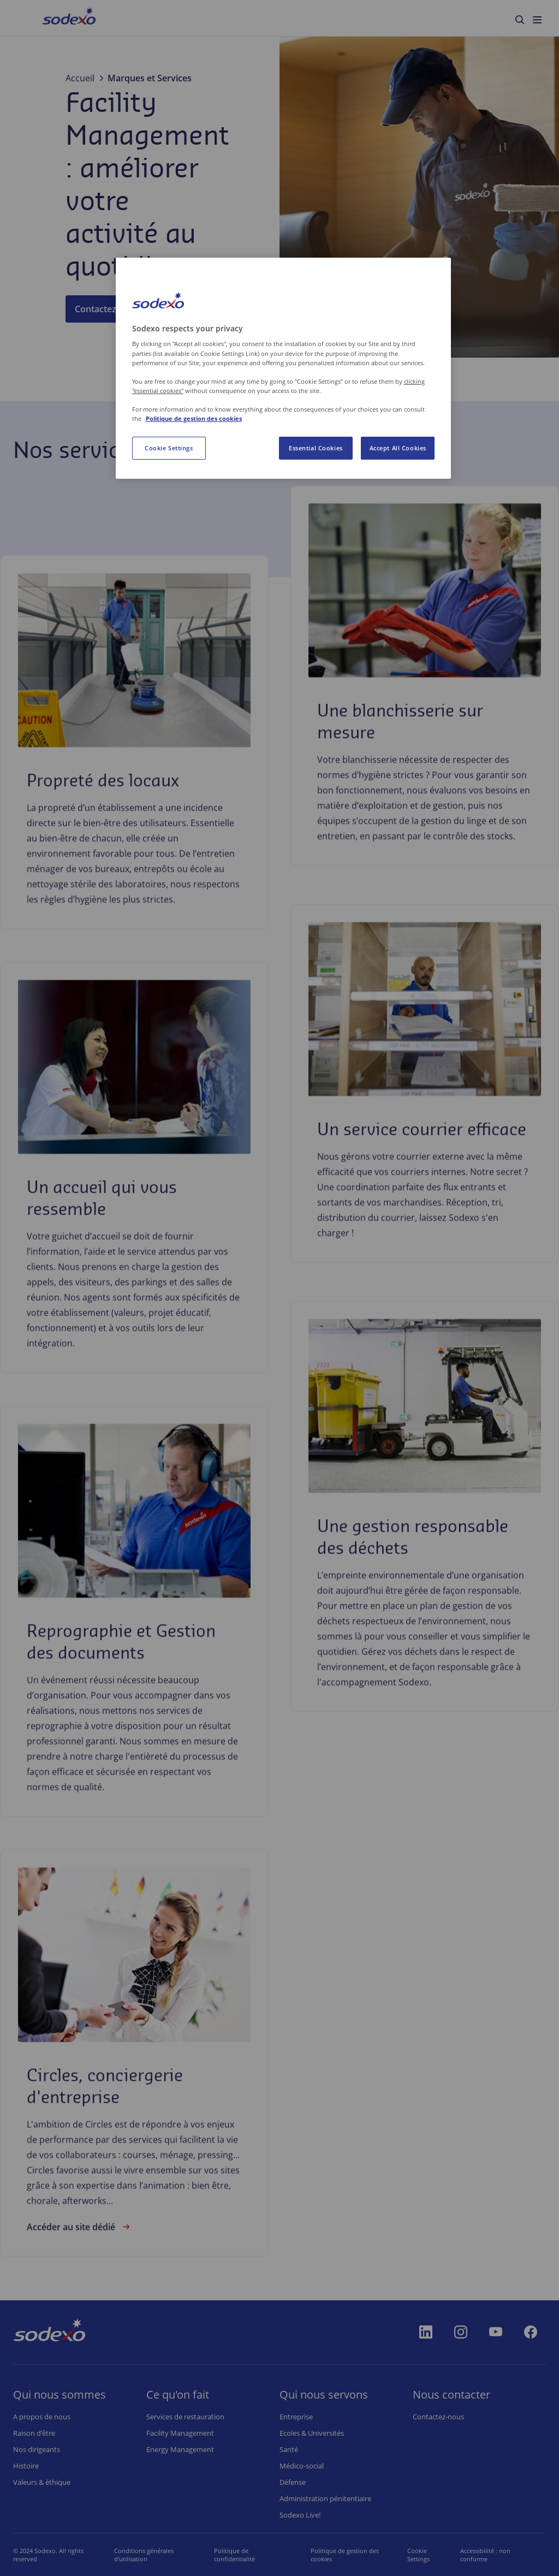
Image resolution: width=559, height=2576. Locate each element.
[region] (283, 368)
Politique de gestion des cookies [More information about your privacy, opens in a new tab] (194, 418)
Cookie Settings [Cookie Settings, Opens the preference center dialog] (169, 448)
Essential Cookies (316, 448)
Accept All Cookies (398, 448)
